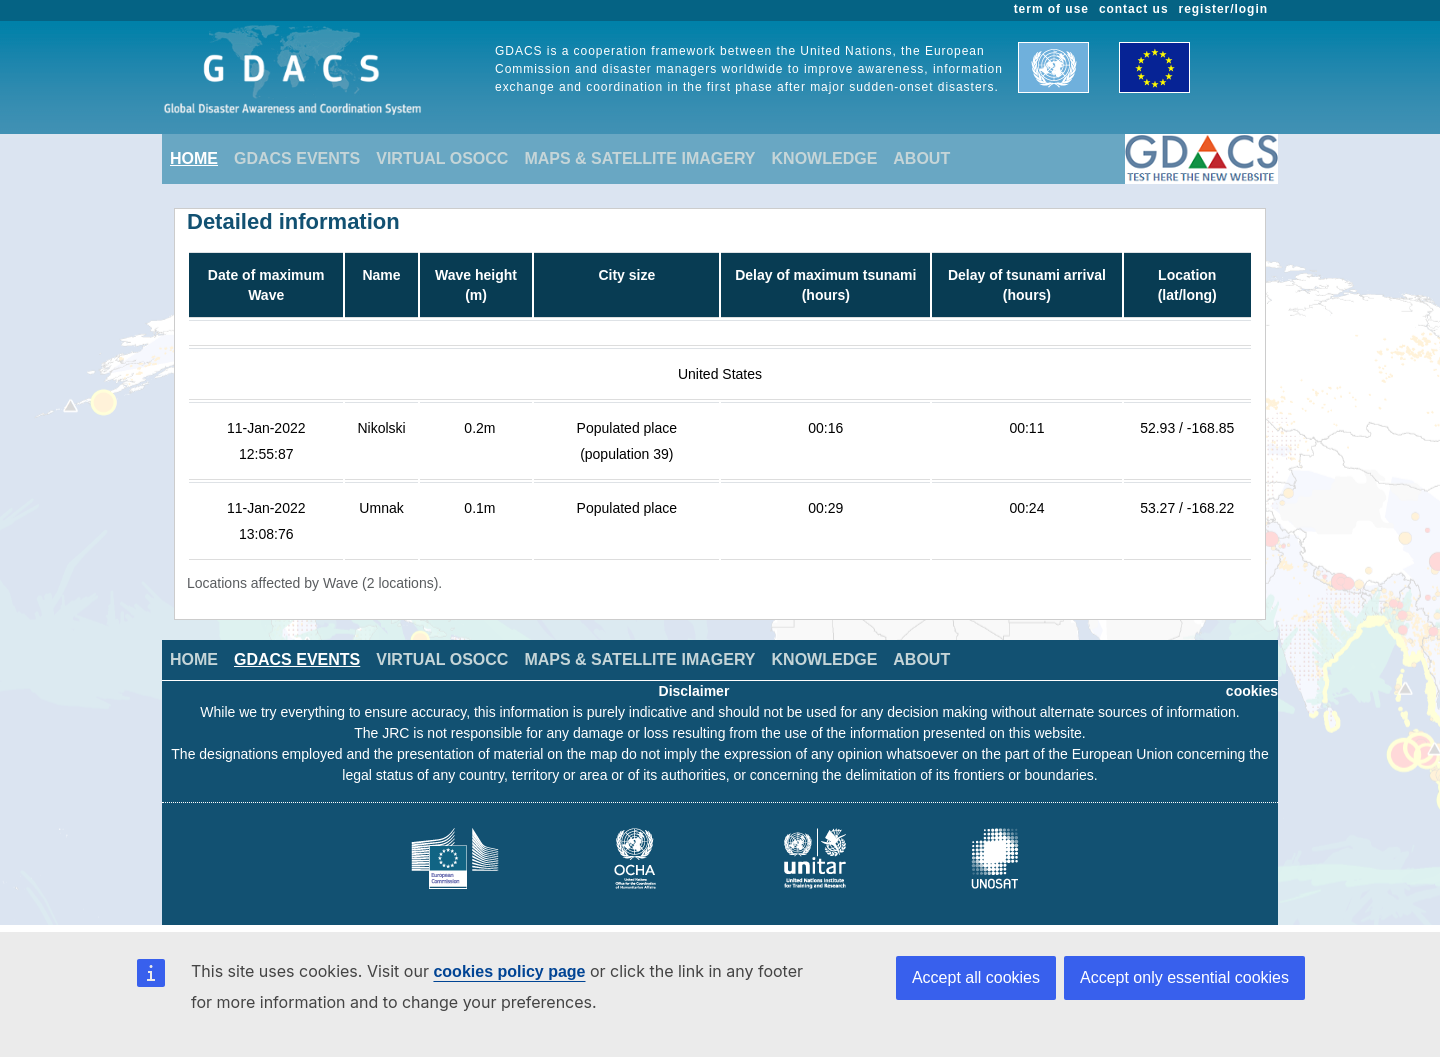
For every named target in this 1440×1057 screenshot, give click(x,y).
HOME (194, 158)
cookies (1252, 691)
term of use (1051, 9)
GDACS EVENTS (297, 158)
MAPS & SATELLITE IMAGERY (639, 158)
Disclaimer (694, 691)
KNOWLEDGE (825, 158)
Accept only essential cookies (1184, 977)
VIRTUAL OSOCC (442, 158)
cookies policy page (509, 971)
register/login (1223, 9)
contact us (1134, 9)
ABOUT (921, 158)
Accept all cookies (976, 977)
